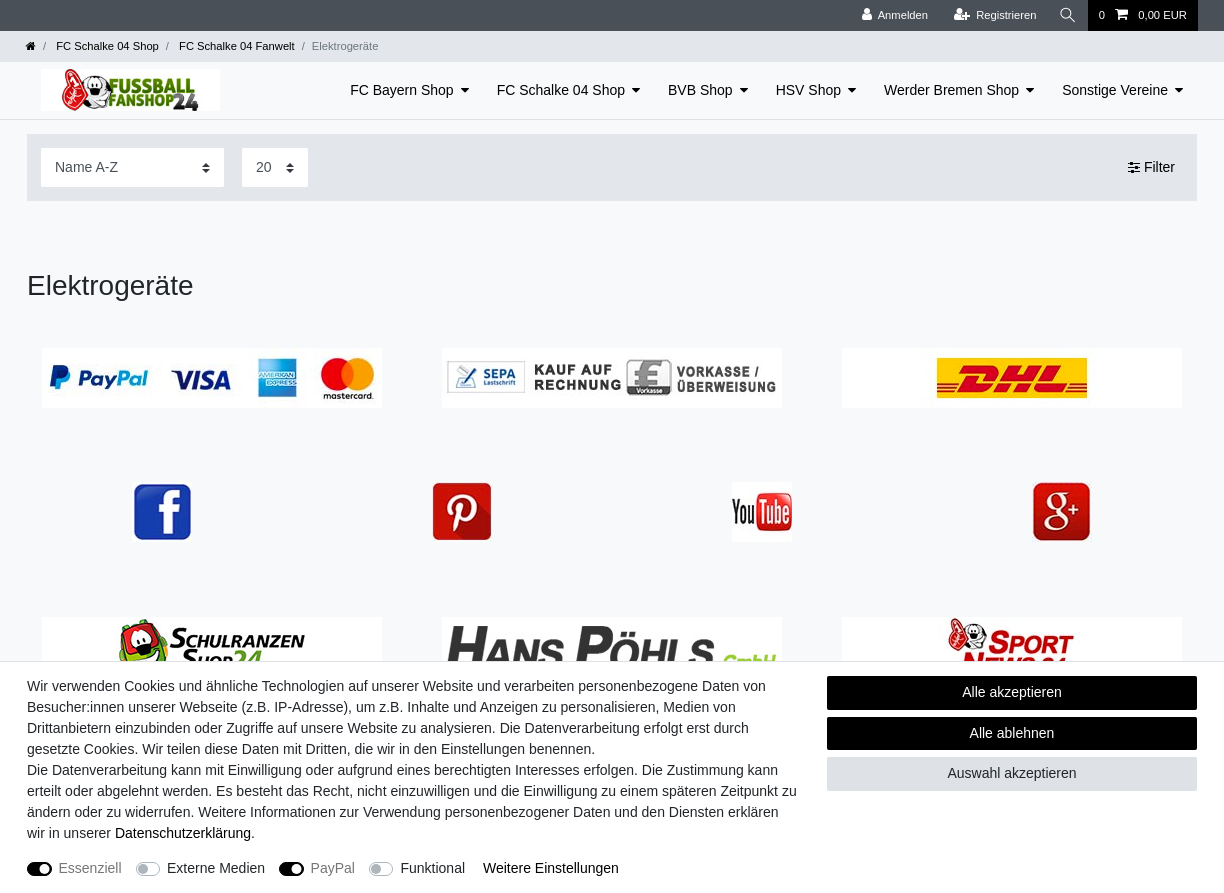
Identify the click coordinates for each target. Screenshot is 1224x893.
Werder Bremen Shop (951, 90)
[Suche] (1068, 15)
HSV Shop (808, 90)
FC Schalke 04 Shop (106, 46)
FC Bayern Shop (402, 90)
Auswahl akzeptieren (1011, 773)
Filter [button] (1151, 168)
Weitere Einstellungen (551, 868)
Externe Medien (216, 868)
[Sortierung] (132, 167)
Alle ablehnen (1012, 733)
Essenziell (90, 868)
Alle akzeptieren (1012, 692)
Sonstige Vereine (1115, 90)
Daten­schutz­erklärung (183, 833)
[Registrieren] (994, 15)
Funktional (432, 868)
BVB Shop (700, 90)
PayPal (333, 868)
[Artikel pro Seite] (275, 167)
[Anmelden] (894, 15)
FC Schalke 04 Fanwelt (235, 46)
